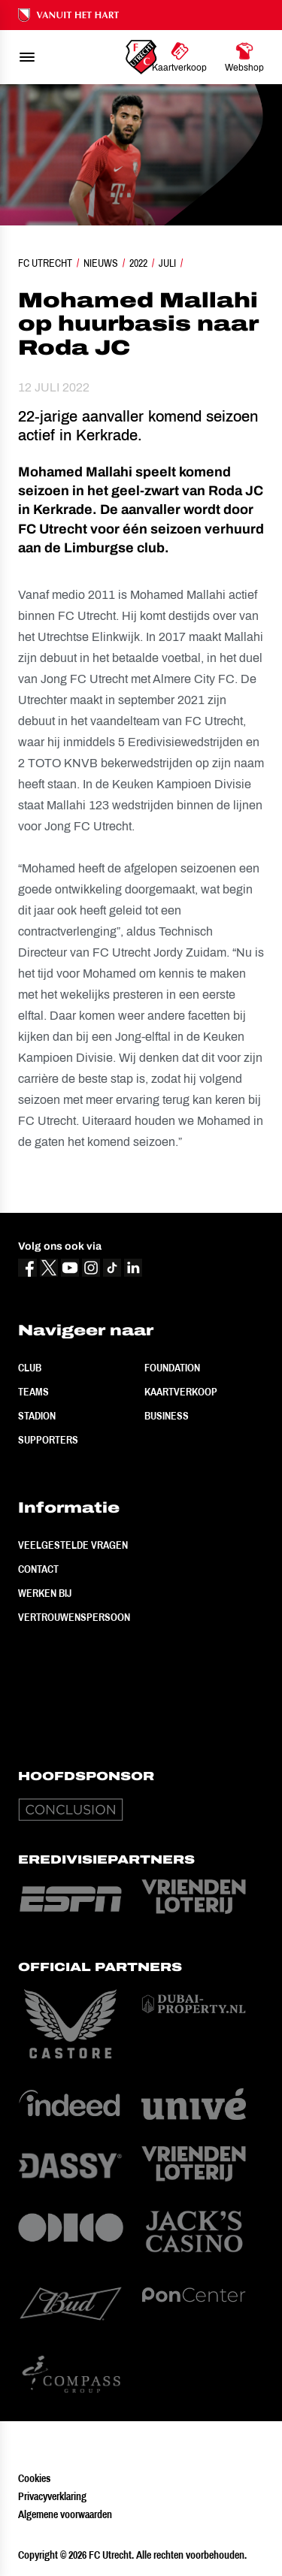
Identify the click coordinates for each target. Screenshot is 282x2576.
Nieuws (100, 263)
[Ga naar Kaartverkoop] (179, 57)
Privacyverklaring (52, 2496)
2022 (138, 263)
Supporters (48, 1440)
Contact (38, 1569)
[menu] (27, 57)
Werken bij (44, 1593)
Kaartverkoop (180, 1391)
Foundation (172, 1367)
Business (166, 1416)
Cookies (34, 2478)
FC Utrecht (45, 263)
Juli (167, 263)
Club (29, 1367)
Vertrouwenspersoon (74, 1617)
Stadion (37, 1416)
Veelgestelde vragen (73, 1545)
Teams (33, 1391)
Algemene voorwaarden (65, 2514)
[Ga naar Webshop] (244, 57)
